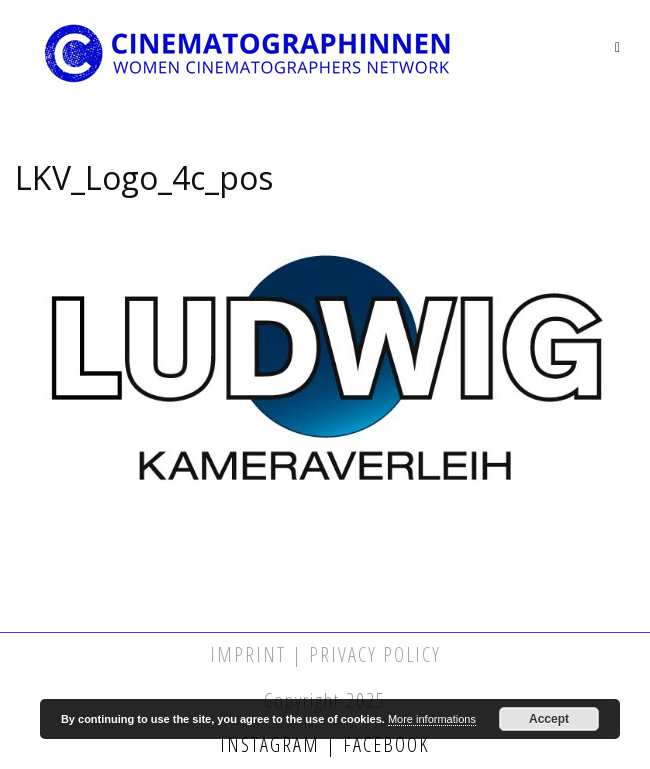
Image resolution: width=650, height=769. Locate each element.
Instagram (273, 744)
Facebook (383, 744)
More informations (432, 719)
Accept (549, 719)
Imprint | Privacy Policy (325, 654)
